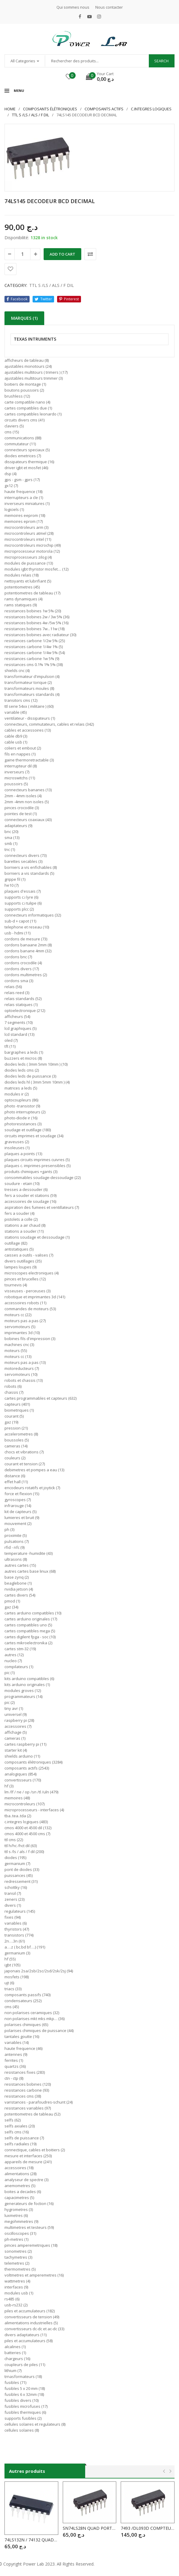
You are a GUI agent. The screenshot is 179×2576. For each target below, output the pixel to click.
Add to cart (62, 254)
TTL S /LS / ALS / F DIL (30, 115)
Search (161, 61)
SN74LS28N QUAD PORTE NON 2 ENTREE (90, 2528)
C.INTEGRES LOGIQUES (151, 109)
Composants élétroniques (50, 109)
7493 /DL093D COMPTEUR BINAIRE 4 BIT (148, 2528)
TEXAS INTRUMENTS (35, 339)
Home (10, 109)
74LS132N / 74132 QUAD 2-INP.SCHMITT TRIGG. (31, 2540)
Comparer (90, 254)
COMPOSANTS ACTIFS (104, 109)
